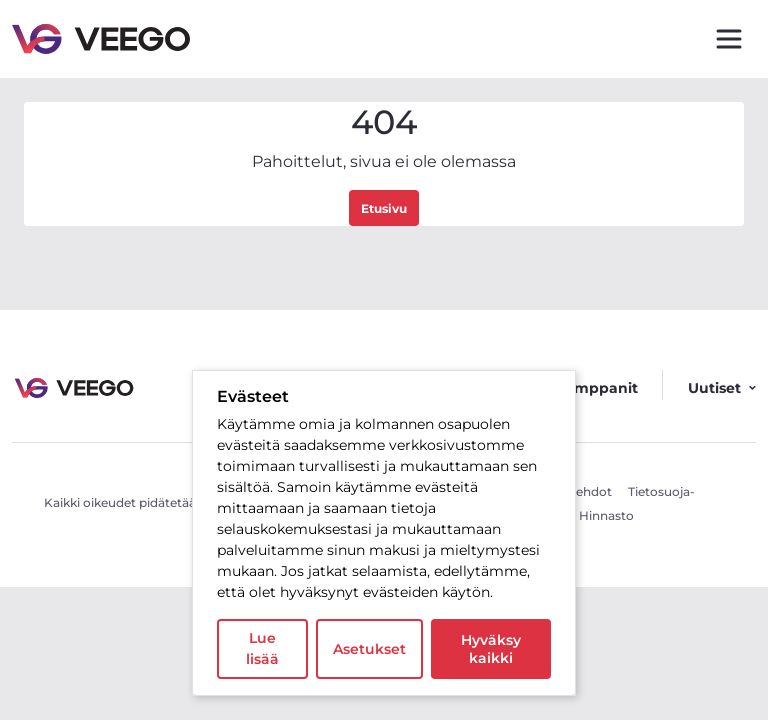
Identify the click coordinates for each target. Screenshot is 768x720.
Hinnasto (606, 515)
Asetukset (369, 649)
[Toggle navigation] (729, 39)
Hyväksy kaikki (491, 649)
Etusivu (384, 208)
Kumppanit (596, 388)
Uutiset (721, 388)
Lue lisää (262, 648)
